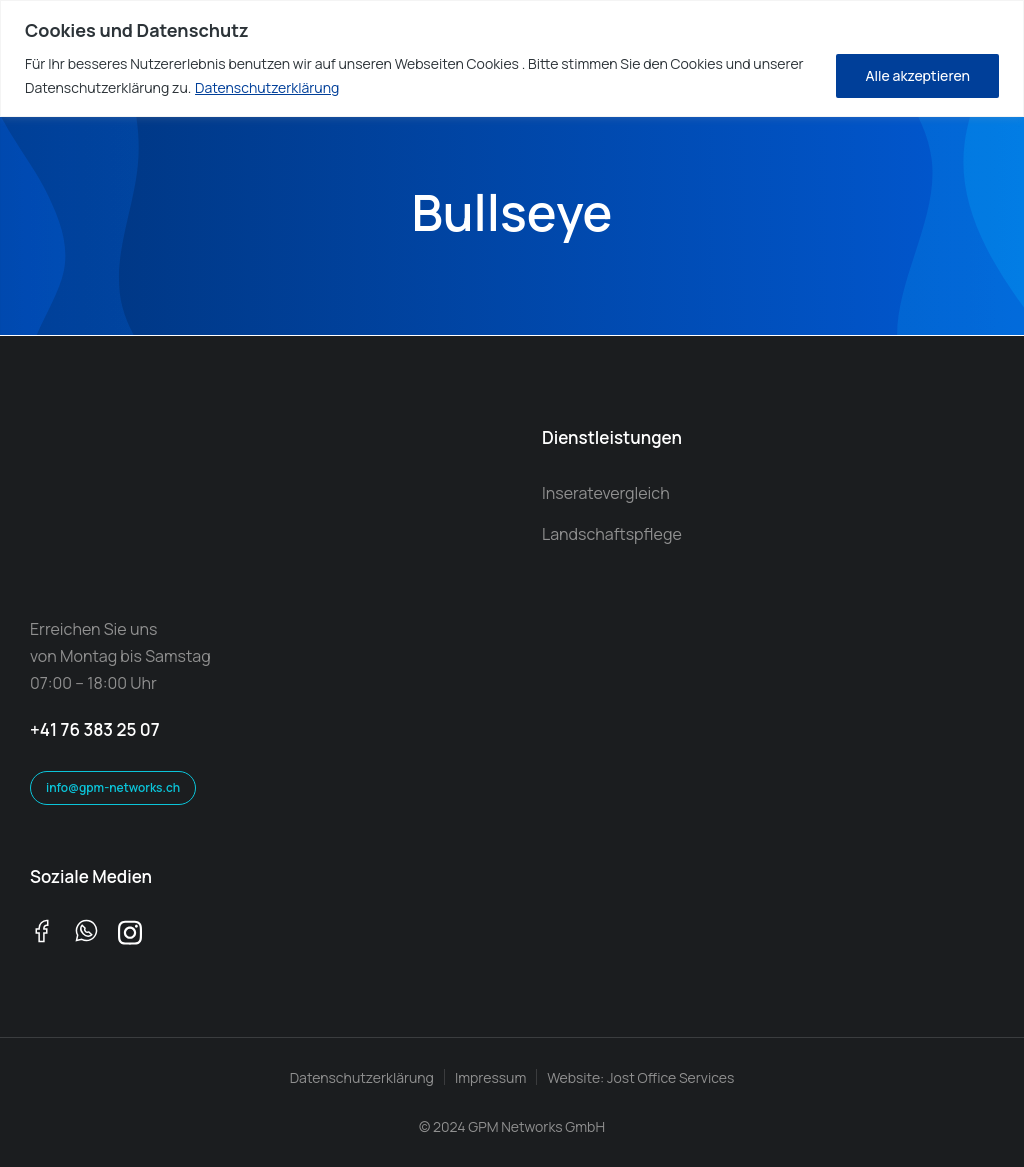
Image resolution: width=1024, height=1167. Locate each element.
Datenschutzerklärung (267, 87)
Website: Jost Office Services (640, 1077)
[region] (512, 58)
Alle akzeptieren (917, 75)
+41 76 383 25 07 (95, 729)
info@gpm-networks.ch (113, 787)
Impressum (490, 1077)
